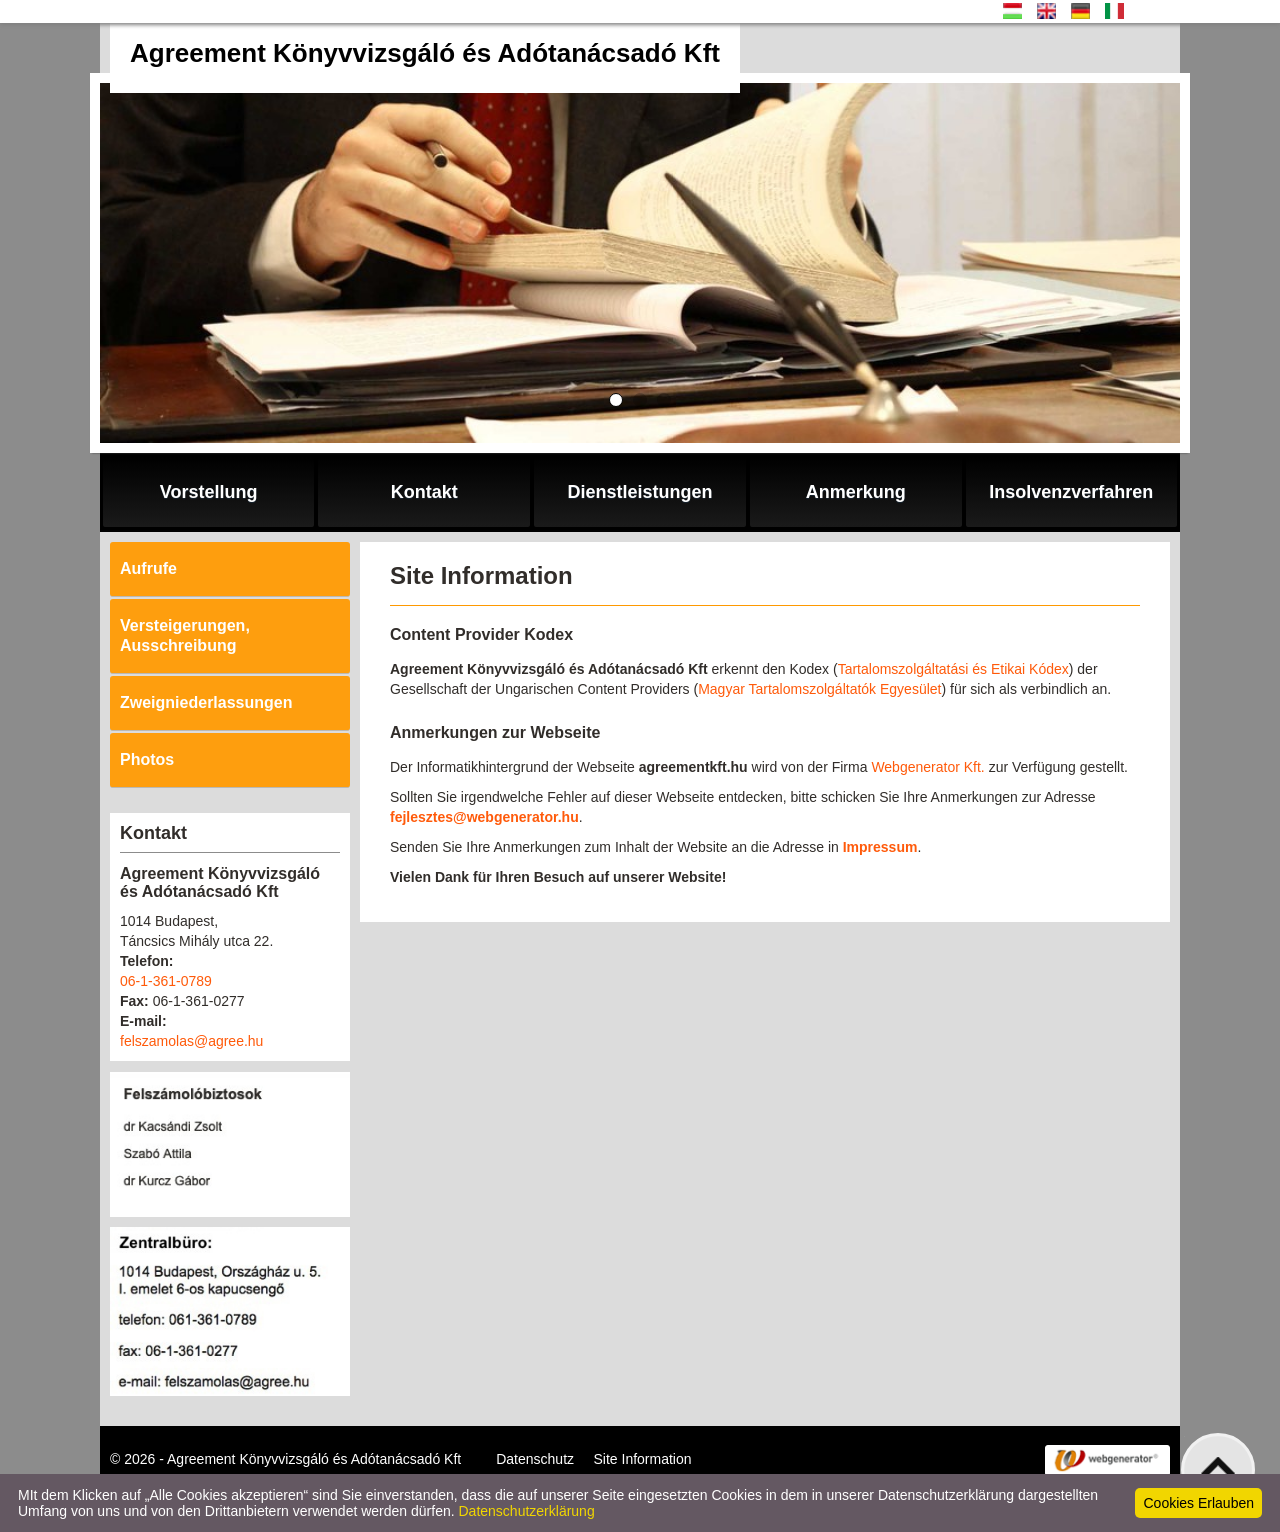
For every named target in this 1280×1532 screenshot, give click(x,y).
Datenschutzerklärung (527, 1511)
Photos (147, 759)
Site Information (643, 1459)
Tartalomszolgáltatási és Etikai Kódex (953, 669)
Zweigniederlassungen (206, 702)
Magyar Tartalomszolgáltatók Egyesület (819, 689)
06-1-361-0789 (166, 981)
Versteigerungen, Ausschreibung (185, 635)
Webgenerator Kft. (927, 767)
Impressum (880, 847)
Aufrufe (148, 568)
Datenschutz (535, 1459)
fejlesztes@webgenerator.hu (484, 817)
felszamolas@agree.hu (191, 1041)
